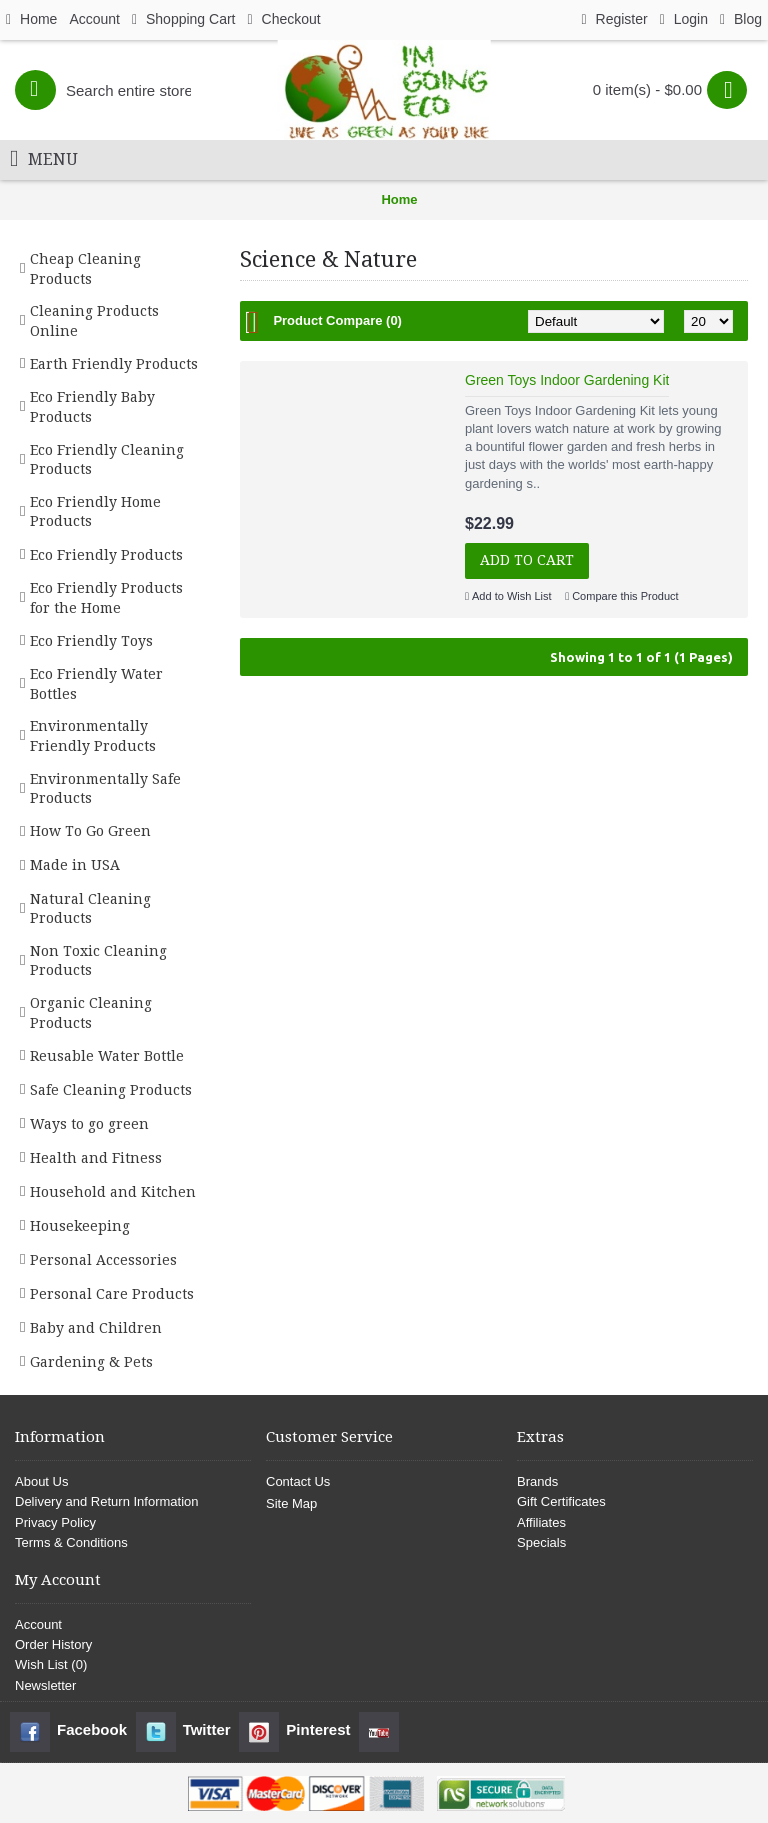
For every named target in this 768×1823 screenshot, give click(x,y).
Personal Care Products (112, 1294)
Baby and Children (96, 1328)
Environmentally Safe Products (105, 789)
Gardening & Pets (91, 1362)
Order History (53, 1644)
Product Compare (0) (337, 320)
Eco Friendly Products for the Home (106, 598)
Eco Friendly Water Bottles (96, 684)
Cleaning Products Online (94, 321)
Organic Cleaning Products (91, 1013)
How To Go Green (90, 831)
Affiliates (541, 1522)
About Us (41, 1481)
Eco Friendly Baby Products (92, 407)
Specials (541, 1542)
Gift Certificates (561, 1501)
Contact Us (298, 1481)
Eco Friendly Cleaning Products (107, 460)
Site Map (291, 1503)
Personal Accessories (103, 1260)
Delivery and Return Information (107, 1501)
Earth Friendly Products (114, 364)
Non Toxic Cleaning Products (98, 961)
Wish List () (51, 1664)
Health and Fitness (96, 1158)
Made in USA (75, 865)
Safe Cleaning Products (111, 1090)
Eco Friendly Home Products (95, 512)
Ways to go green (89, 1124)
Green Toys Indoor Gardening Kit (567, 380)
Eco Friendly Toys (91, 641)
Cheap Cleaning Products (85, 269)
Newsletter (45, 1685)
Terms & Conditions (71, 1542)
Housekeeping (80, 1226)
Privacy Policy (55, 1522)
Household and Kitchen (113, 1192)
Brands (537, 1481)
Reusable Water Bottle (107, 1056)
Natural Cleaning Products (90, 909)
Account (38, 1624)
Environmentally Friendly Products (93, 736)
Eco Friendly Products (106, 555)
